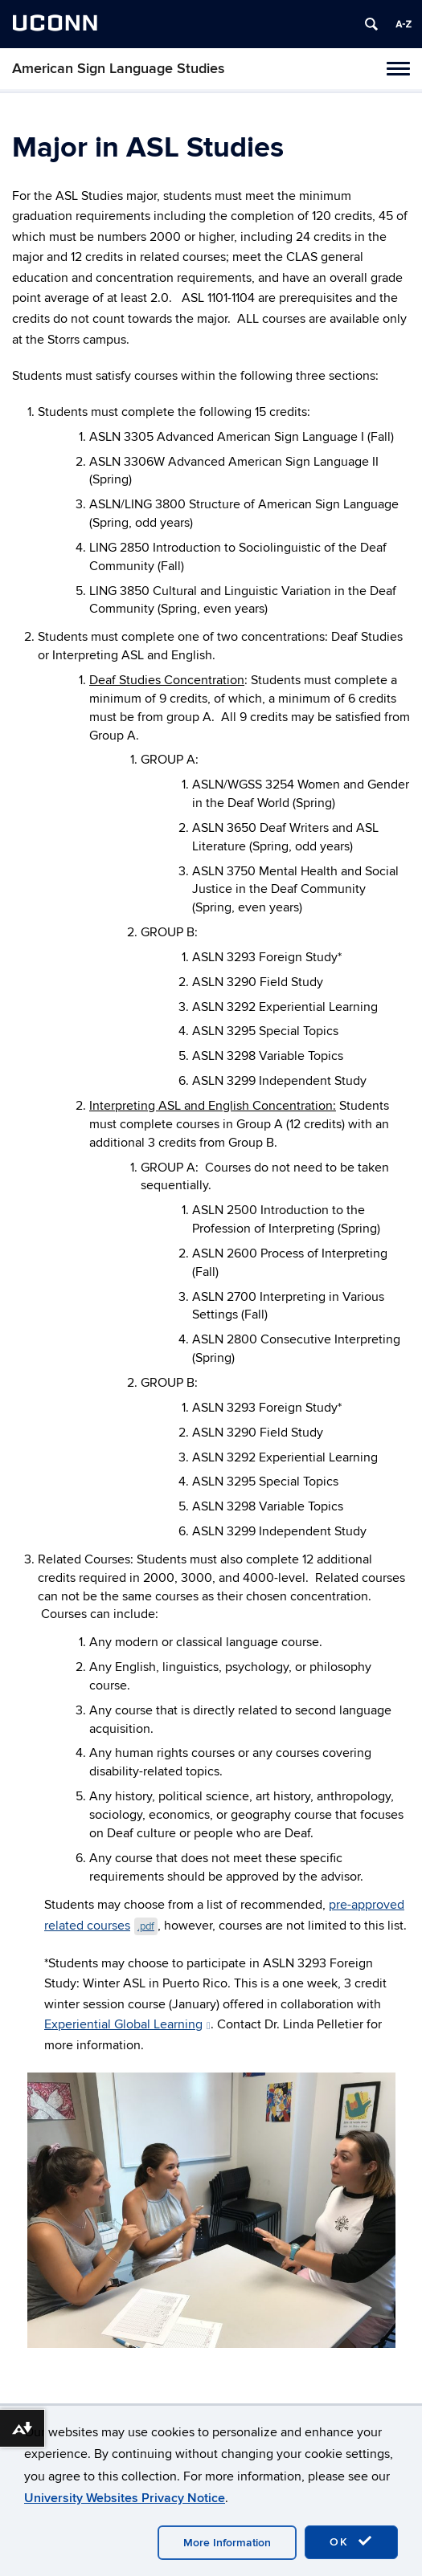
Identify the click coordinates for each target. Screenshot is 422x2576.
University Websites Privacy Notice (124, 2498)
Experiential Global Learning (127, 2024)
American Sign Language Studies (118, 68)
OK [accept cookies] (351, 2541)
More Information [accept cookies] (227, 2543)
